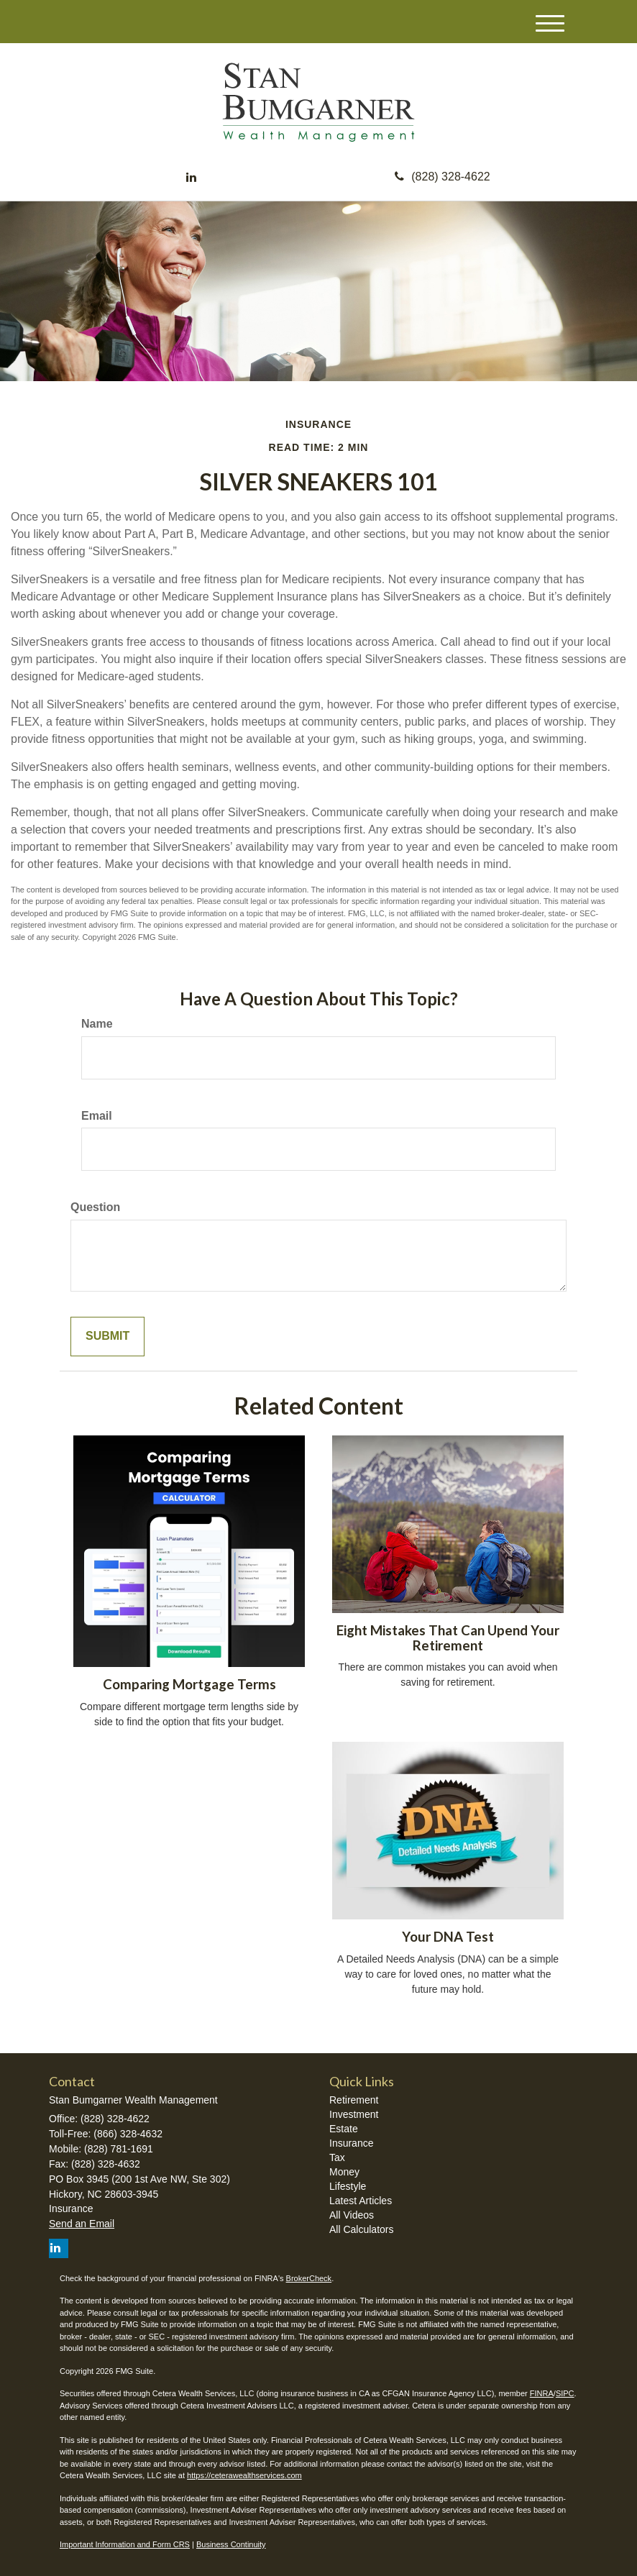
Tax (337, 2157)
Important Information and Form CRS (125, 2544)
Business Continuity (231, 2544)
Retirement (353, 2100)
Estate (343, 2128)
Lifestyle (347, 2186)
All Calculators (361, 2229)
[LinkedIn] (191, 178)
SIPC (565, 2393)
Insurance (351, 2143)
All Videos (351, 2215)
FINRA (542, 2393)
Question (95, 1207)
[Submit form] (107, 1336)
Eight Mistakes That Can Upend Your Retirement (447, 1637)
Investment (353, 2114)
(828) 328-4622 (442, 176)
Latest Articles (360, 2200)
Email (96, 1116)
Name (97, 1024)
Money (344, 2172)
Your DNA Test (448, 1937)
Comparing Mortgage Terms (189, 1684)
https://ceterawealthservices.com (244, 2475)
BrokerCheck (309, 2278)
